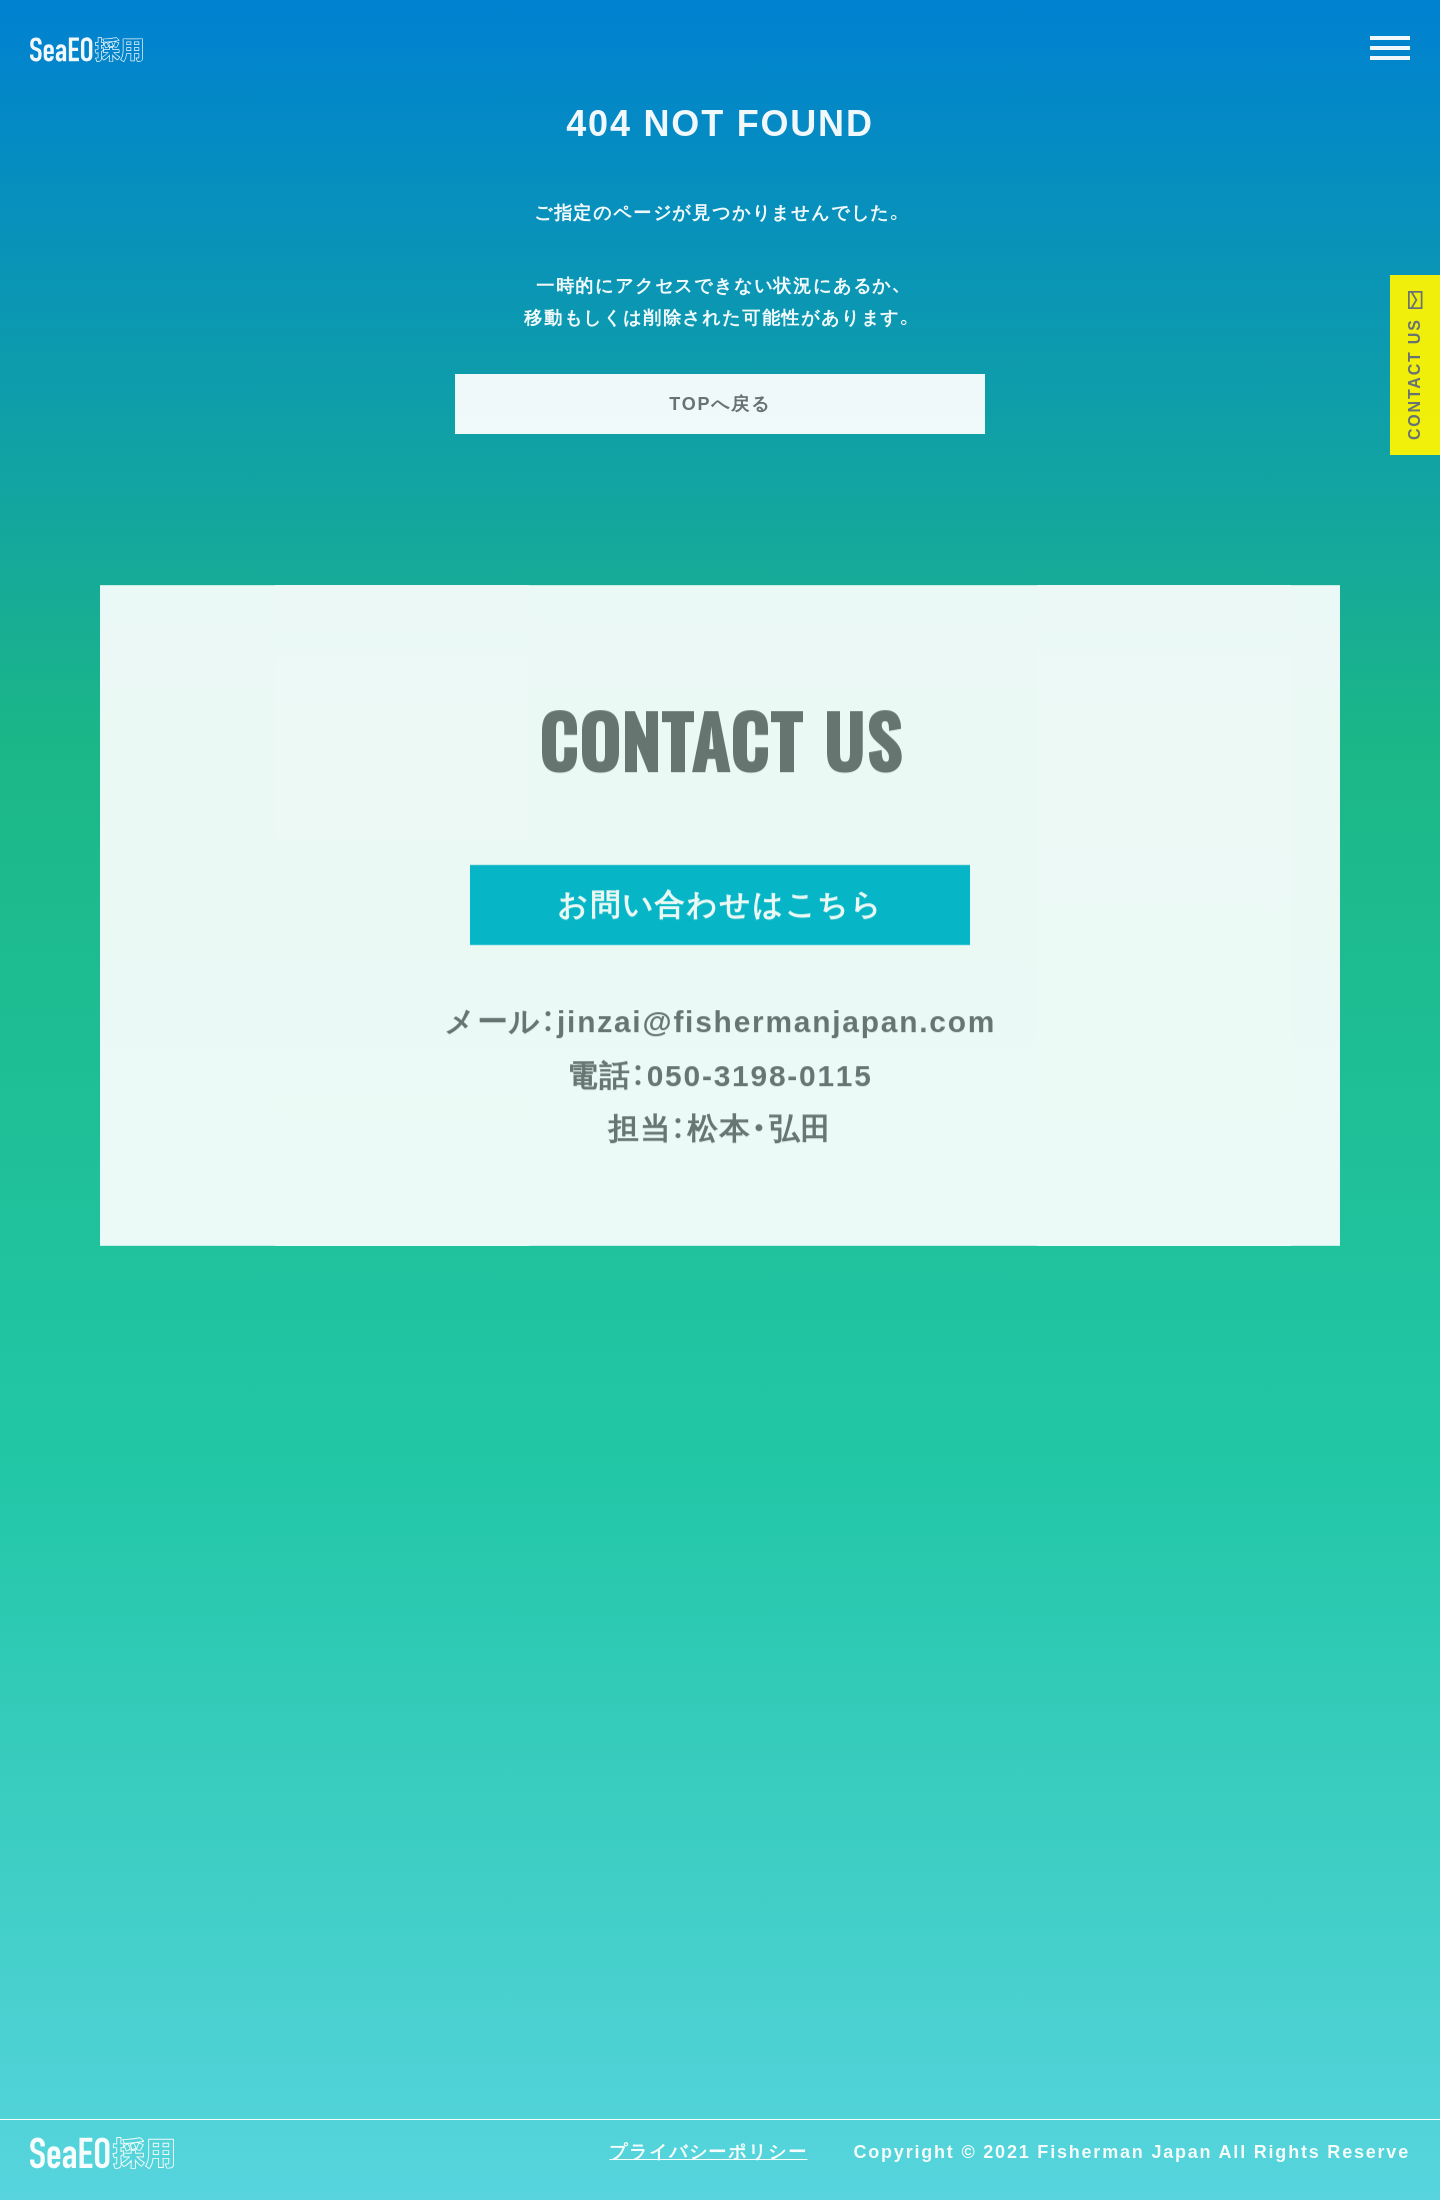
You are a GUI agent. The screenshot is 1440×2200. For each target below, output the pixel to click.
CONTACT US (1414, 379)
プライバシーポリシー (708, 2153)
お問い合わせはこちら (720, 907)
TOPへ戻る (719, 404)
